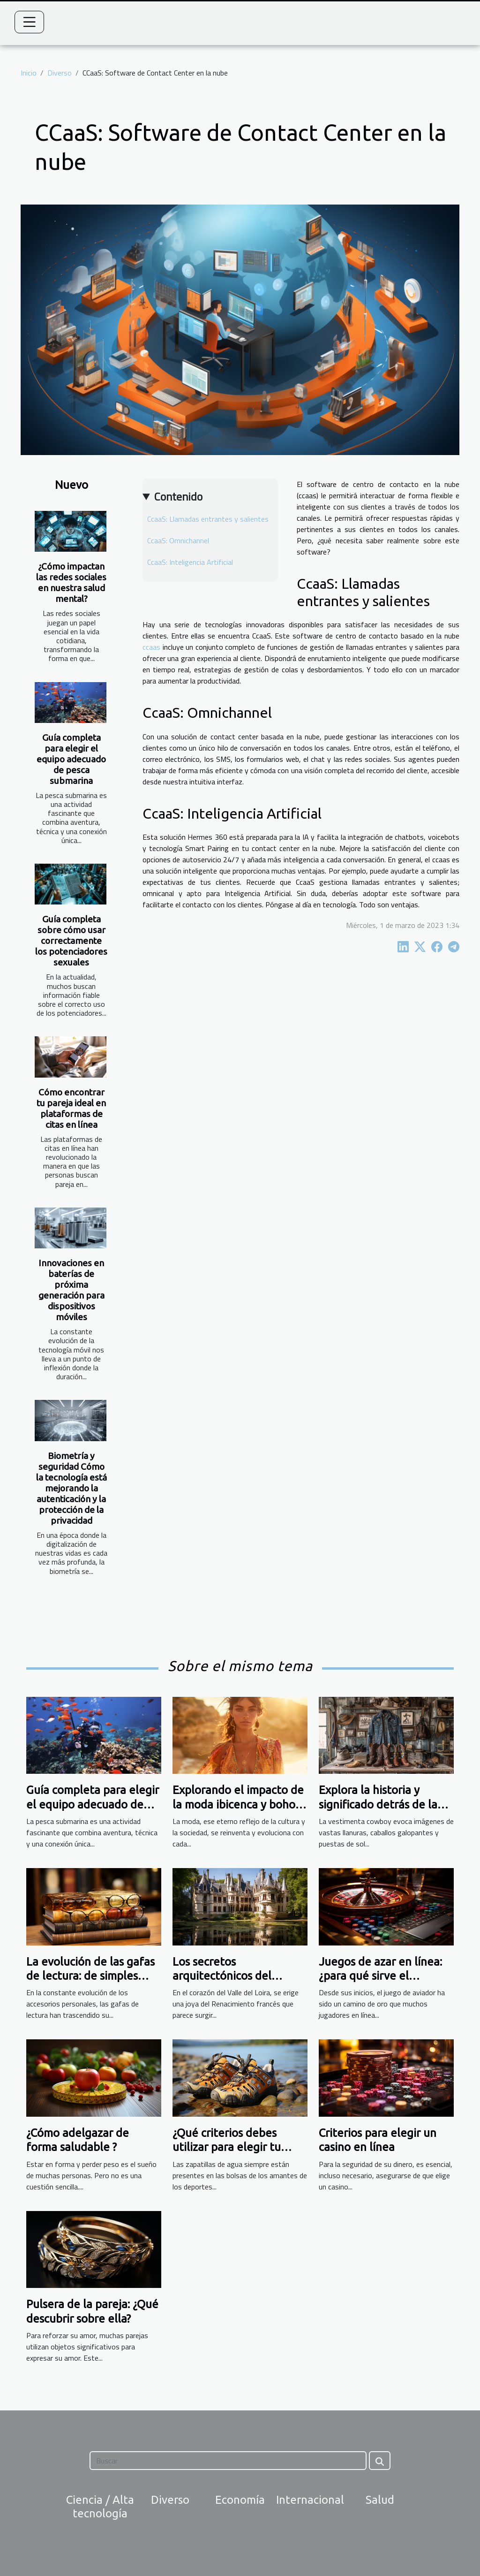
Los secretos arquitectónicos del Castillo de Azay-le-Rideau (239, 1976)
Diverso (59, 72)
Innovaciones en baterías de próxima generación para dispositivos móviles (71, 1290)
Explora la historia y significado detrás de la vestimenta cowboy (378, 1804)
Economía (240, 2499)
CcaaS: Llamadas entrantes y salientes (208, 518)
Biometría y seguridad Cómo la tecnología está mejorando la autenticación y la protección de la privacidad (71, 1488)
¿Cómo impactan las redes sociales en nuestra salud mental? (71, 582)
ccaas (151, 647)
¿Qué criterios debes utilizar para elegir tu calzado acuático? (226, 2147)
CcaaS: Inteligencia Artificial (190, 562)
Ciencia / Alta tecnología (100, 2506)
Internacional (310, 2499)
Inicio (29, 72)
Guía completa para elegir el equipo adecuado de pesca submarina (71, 759)
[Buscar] (228, 2460)
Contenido (178, 496)
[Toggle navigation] (30, 22)
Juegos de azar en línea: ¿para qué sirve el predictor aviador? (380, 1976)
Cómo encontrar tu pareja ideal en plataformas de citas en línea (71, 1108)
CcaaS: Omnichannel (178, 540)
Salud (380, 2499)
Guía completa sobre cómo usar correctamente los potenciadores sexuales (71, 940)
